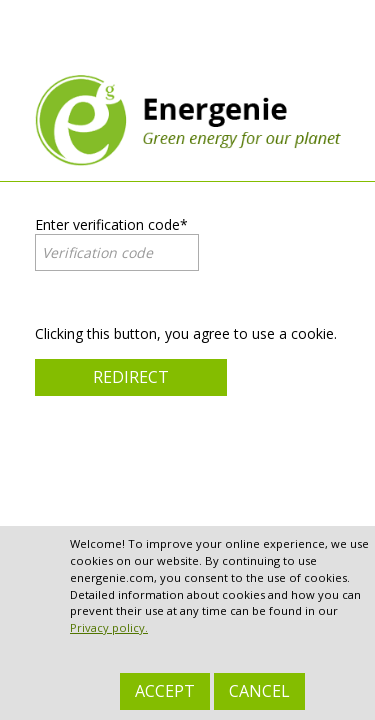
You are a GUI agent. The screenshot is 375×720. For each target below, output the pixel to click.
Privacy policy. (109, 627)
